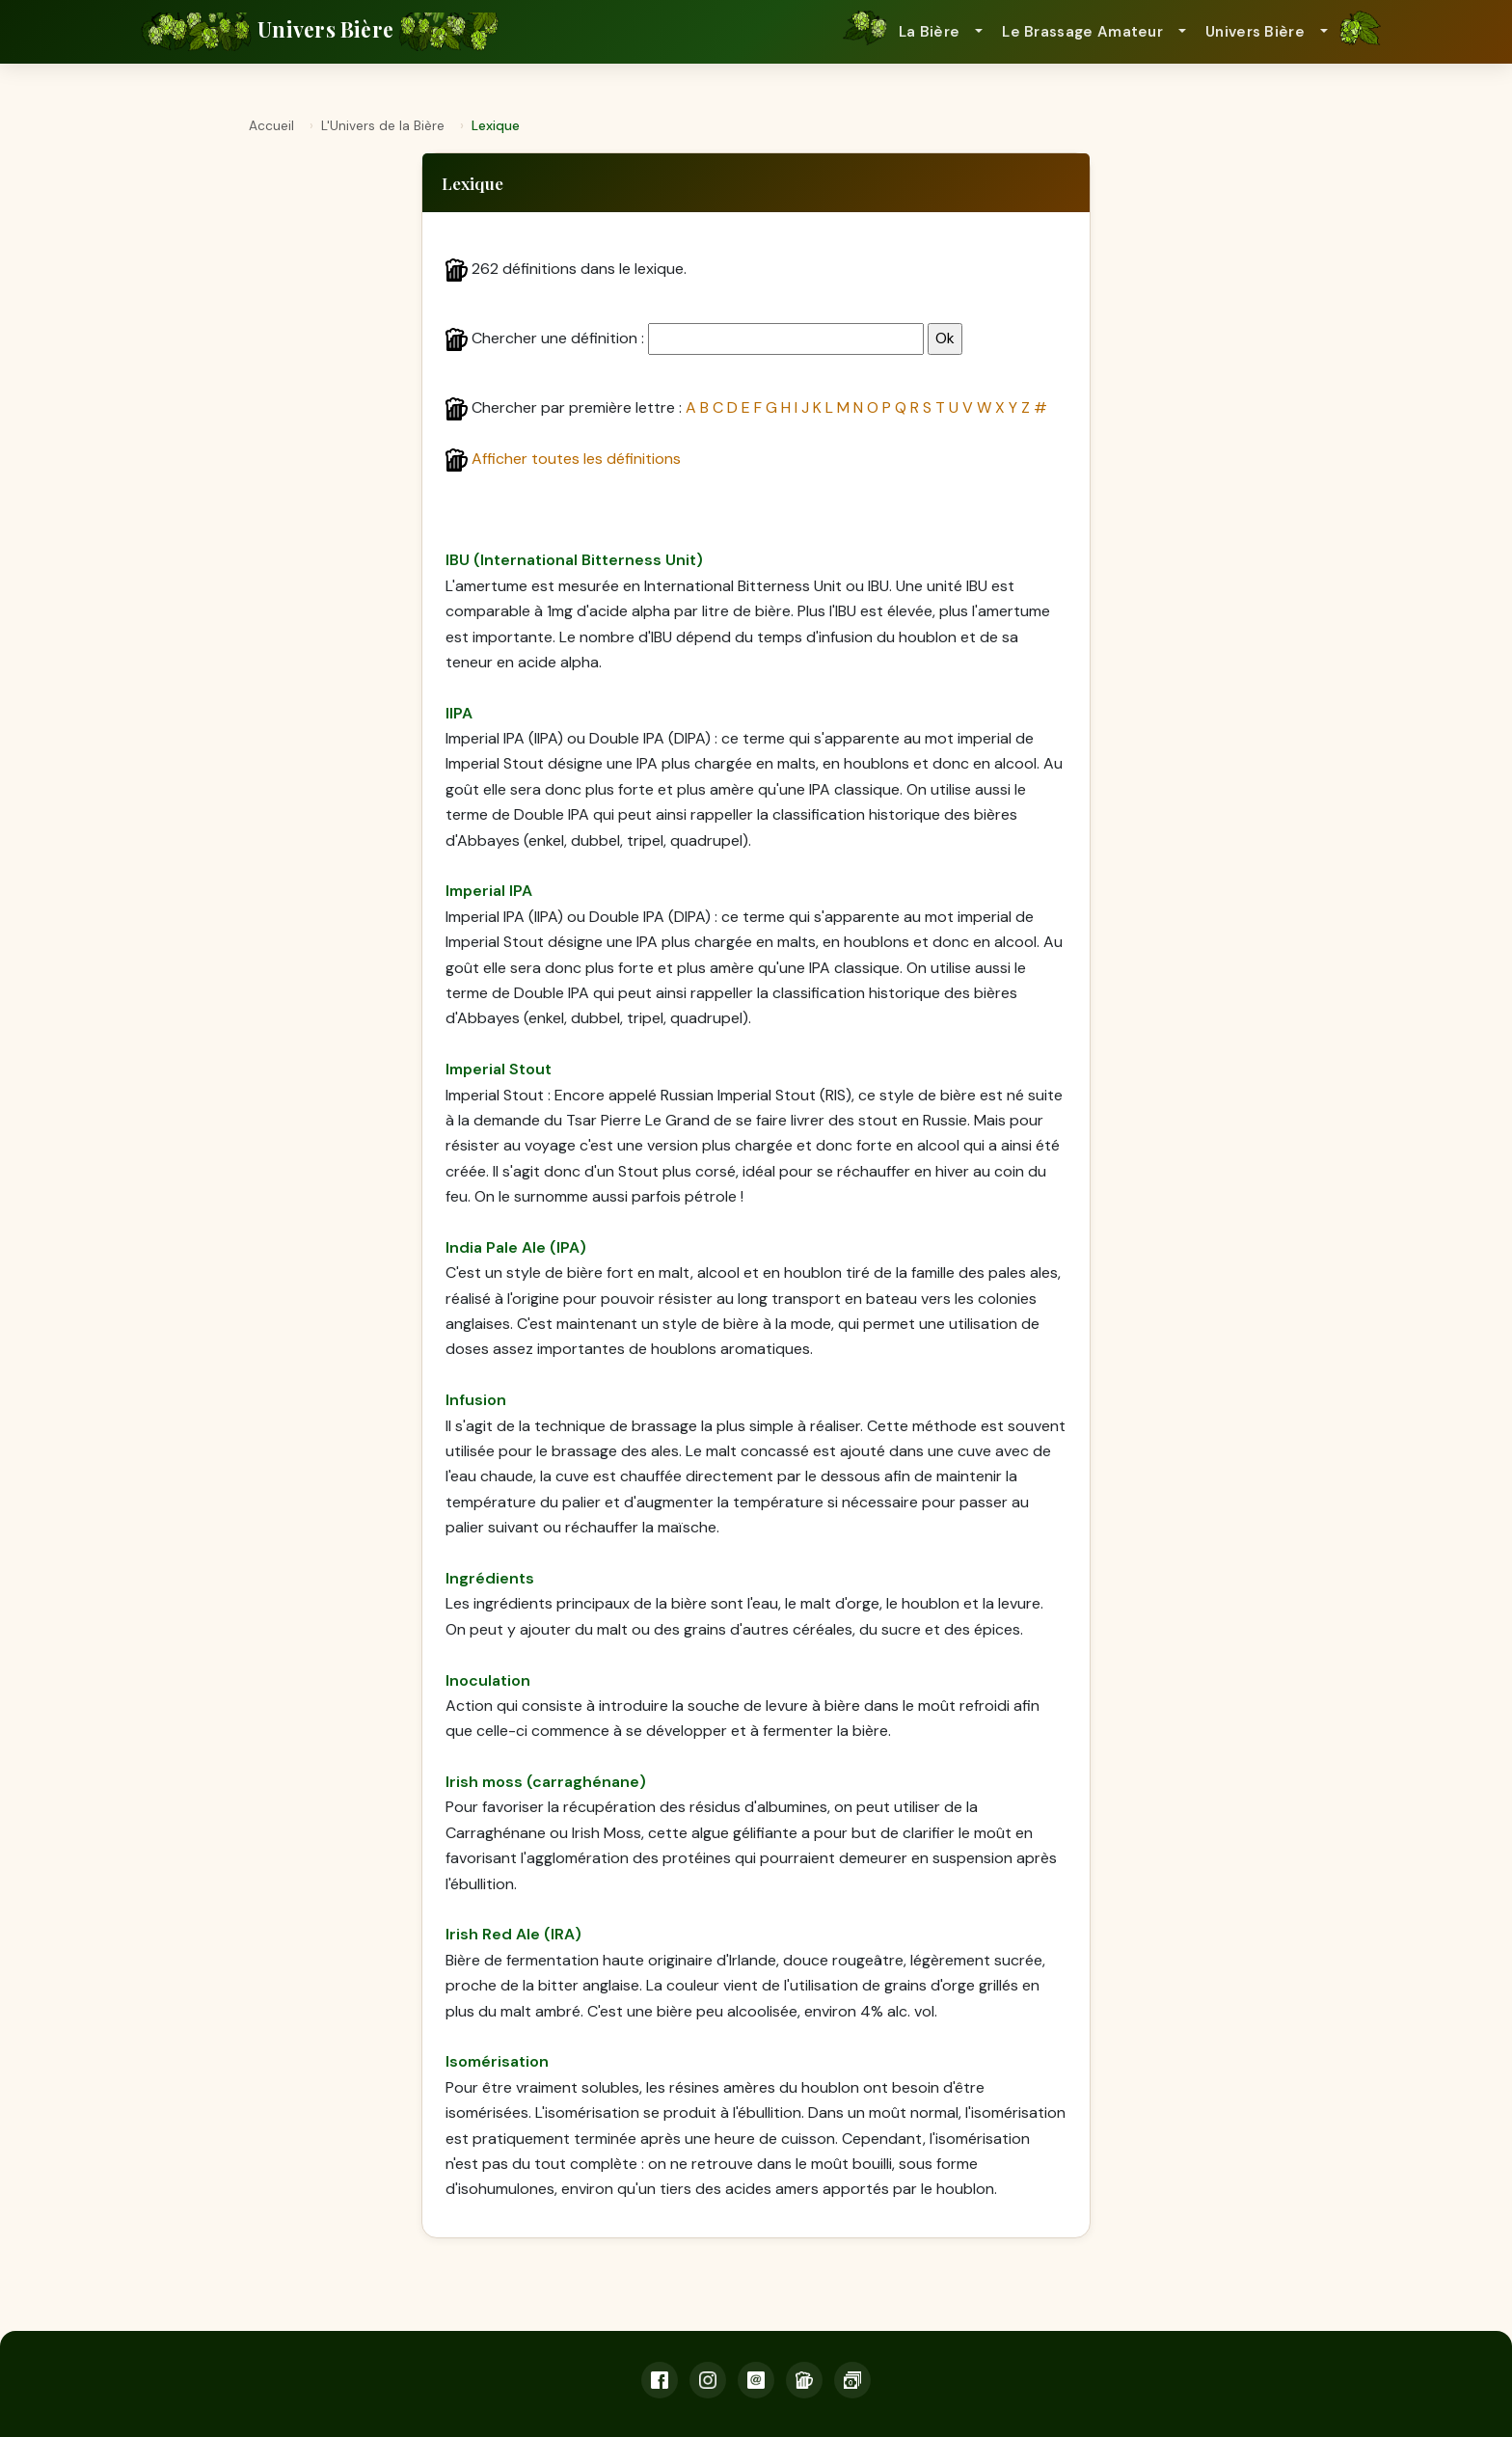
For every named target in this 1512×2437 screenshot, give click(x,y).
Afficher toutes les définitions (576, 458)
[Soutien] (852, 2380)
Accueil (271, 126)
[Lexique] (804, 2380)
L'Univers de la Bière (383, 126)
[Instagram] (707, 2380)
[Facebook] (659, 2380)
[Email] (756, 2380)
